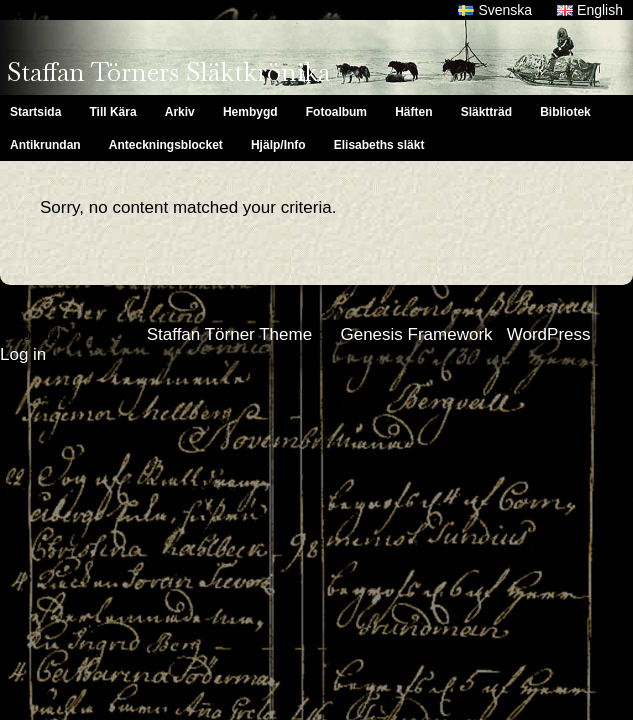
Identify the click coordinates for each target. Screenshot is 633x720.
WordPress (549, 334)
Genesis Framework (416, 334)
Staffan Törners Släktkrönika (168, 72)
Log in (23, 354)
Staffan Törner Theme (229, 334)
